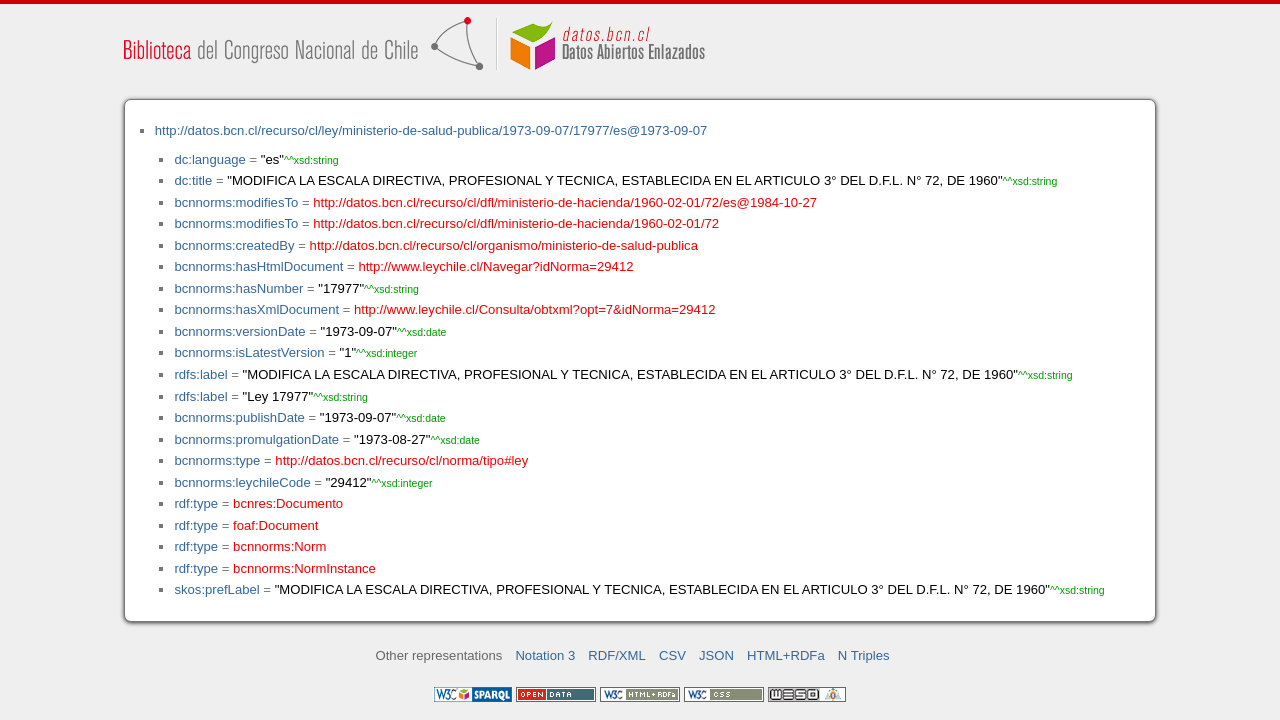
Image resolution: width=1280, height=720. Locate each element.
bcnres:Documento (288, 503)
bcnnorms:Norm (279, 546)
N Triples (864, 655)
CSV (672, 655)
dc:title (193, 180)
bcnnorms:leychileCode (242, 482)
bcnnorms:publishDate (239, 417)
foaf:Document (275, 525)
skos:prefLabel (216, 589)
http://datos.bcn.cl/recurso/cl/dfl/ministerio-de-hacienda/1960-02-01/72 (516, 223)
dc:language (209, 159)
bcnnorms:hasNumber (238, 288)
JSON (716, 655)
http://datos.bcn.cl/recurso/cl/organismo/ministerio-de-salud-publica (504, 245)
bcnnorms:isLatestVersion (249, 352)
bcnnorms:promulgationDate (256, 439)
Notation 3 (545, 655)
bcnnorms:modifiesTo (236, 202)
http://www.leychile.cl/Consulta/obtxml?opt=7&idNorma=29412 (534, 309)
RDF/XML (617, 655)
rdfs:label (200, 374)
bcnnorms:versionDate (239, 331)
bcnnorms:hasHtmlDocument (258, 266)
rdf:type (196, 503)
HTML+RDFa (786, 655)
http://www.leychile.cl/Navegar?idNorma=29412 (495, 266)
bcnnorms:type (217, 460)
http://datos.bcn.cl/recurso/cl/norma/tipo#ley (401, 460)
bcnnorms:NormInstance (304, 568)
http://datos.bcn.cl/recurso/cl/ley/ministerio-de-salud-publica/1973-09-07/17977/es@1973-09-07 (431, 130)
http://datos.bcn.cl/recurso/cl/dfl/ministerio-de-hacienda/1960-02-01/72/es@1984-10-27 (565, 202)
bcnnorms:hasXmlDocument (256, 309)
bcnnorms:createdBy (234, 245)
